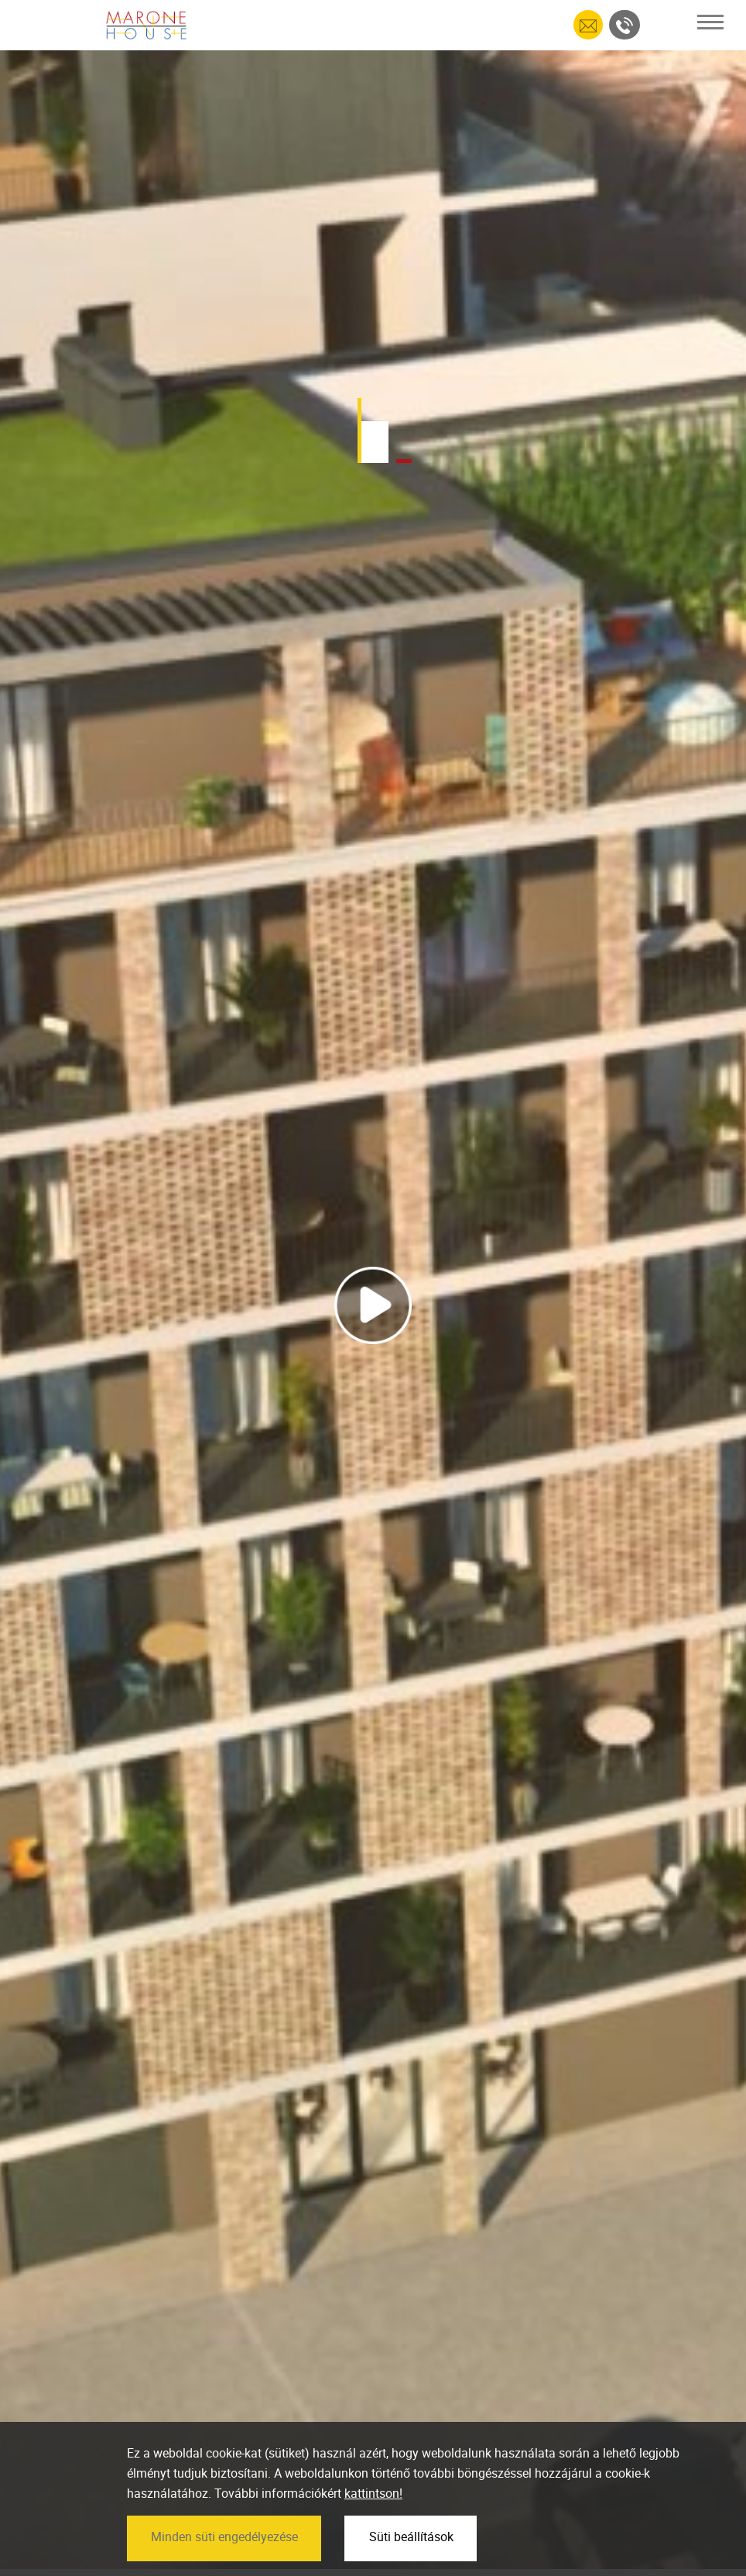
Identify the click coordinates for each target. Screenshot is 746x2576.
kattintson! (373, 2518)
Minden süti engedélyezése (224, 2562)
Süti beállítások (411, 2562)
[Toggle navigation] (710, 22)
